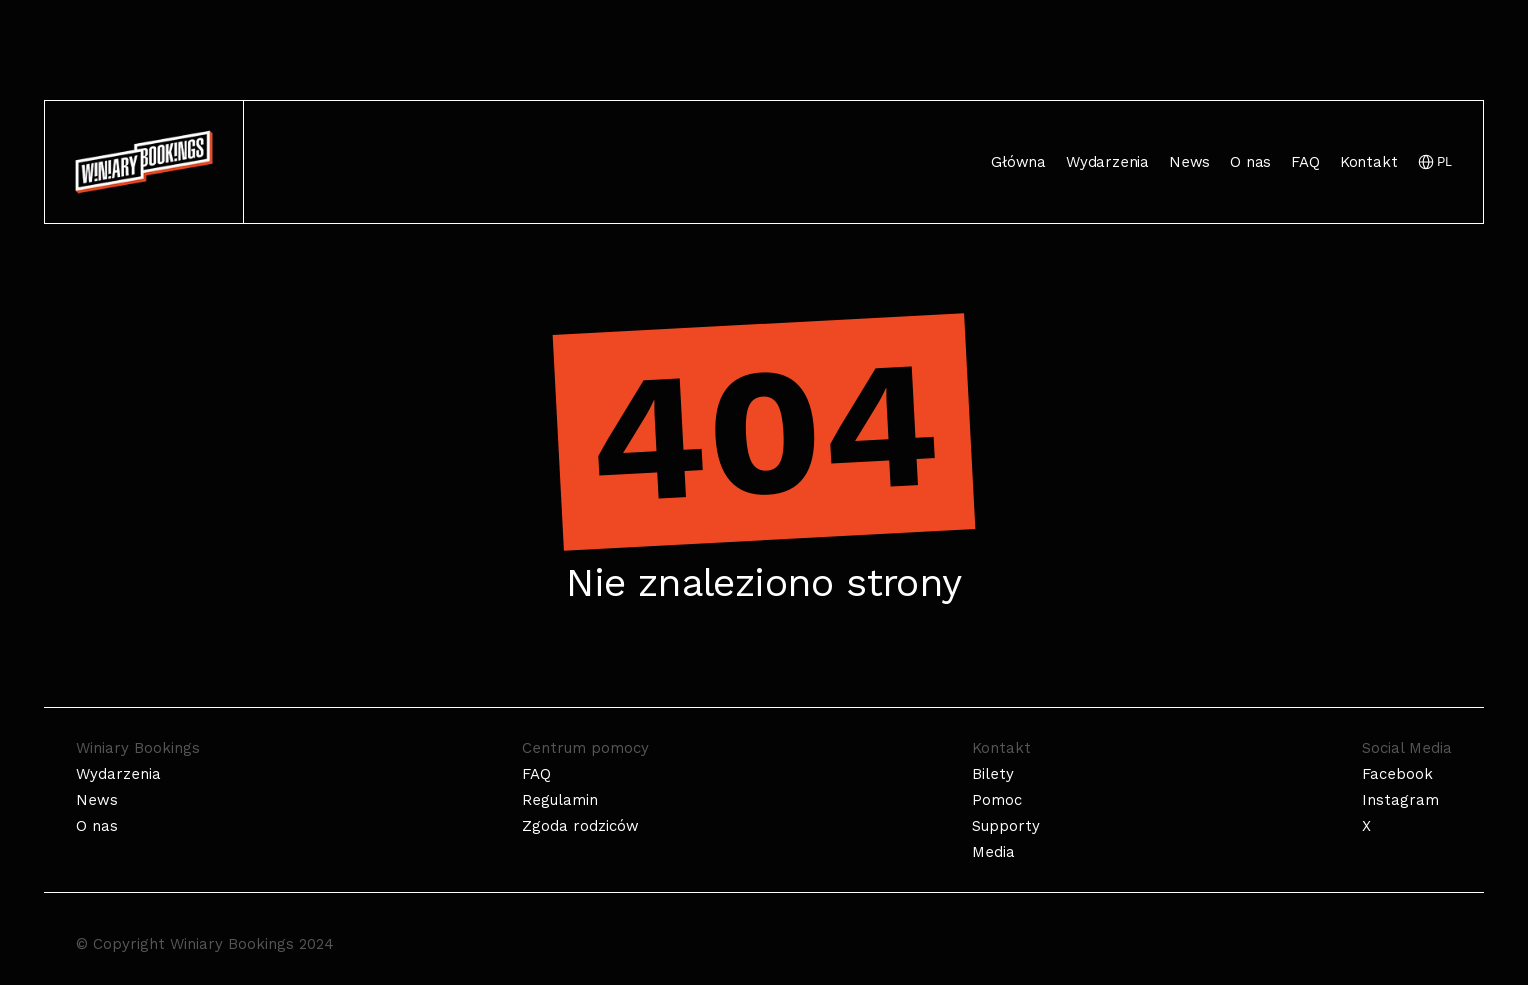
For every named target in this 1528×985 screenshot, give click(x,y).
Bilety (993, 774)
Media (993, 852)
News (1189, 162)
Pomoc (997, 800)
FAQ (1305, 162)
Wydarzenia (1107, 162)
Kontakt (1369, 162)
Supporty (1006, 826)
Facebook (1397, 774)
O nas (1250, 162)
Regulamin (560, 800)
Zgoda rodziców (580, 826)
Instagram (1400, 800)
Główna (1018, 162)
